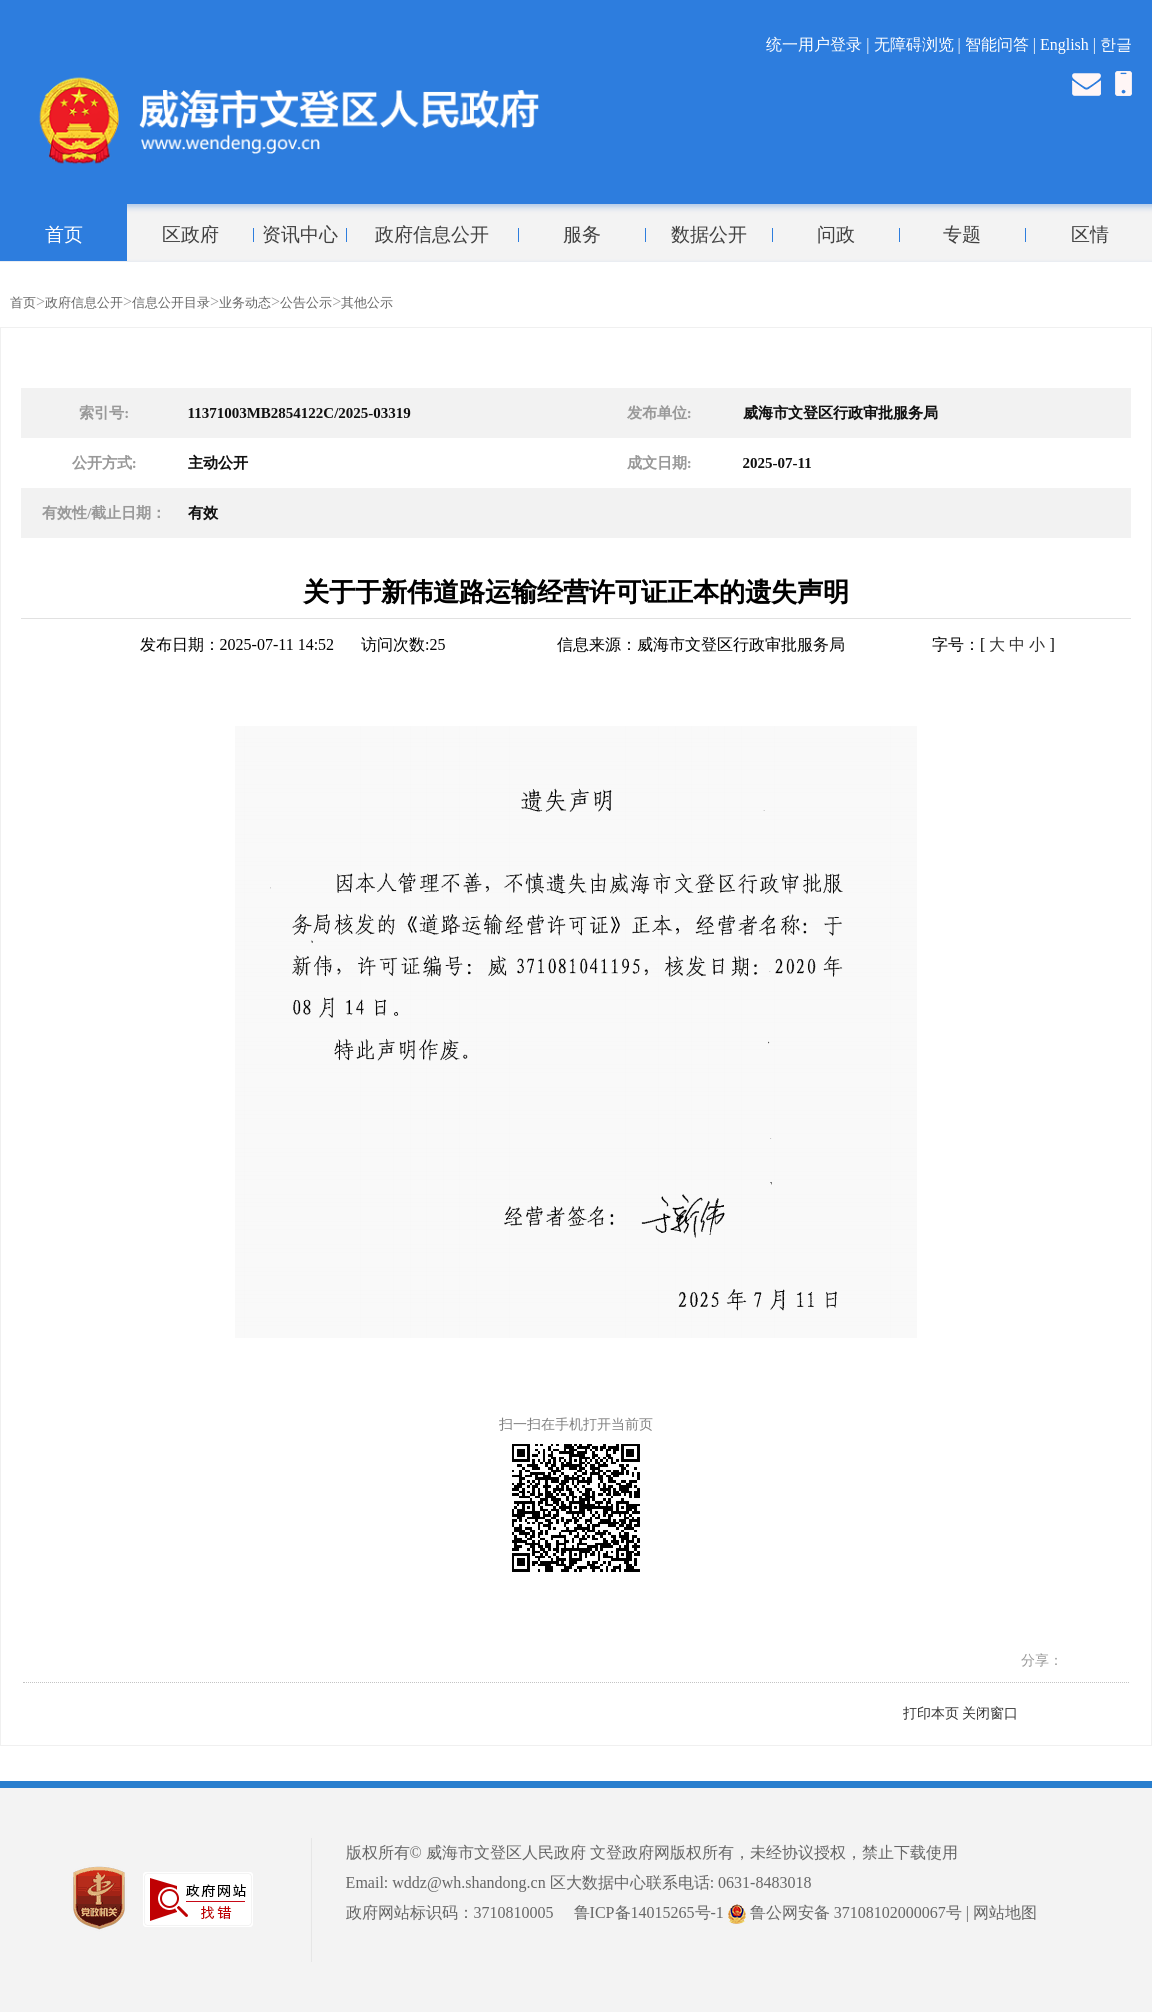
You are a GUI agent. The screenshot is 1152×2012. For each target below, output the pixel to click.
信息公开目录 (171, 302)
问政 (836, 235)
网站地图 (1005, 1912)
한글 (1116, 44)
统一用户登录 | (819, 44)
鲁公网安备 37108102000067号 (845, 1912)
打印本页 (931, 1713)
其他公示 (367, 302)
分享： (1042, 1660)
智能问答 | (1002, 44)
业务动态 (245, 302)
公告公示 (306, 302)
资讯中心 (300, 235)
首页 (64, 235)
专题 (962, 235)
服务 (582, 235)
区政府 (190, 235)
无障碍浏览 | (919, 44)
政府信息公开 (432, 235)
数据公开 (709, 235)
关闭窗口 (990, 1713)
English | (1070, 44)
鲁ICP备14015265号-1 (649, 1912)
